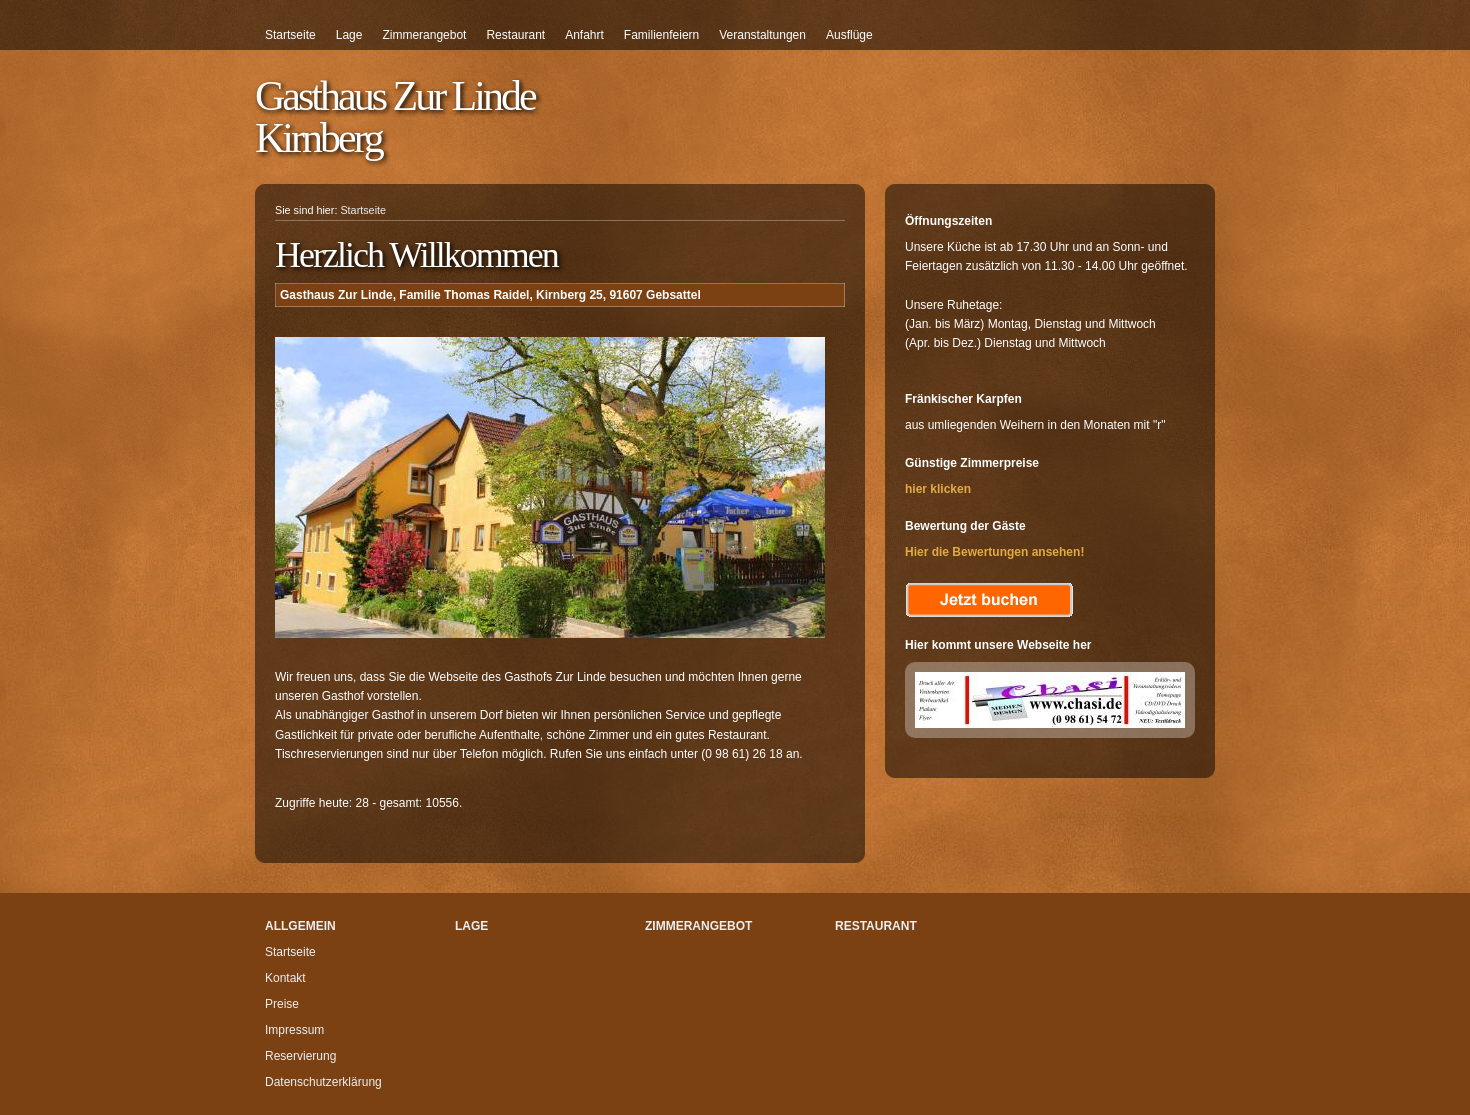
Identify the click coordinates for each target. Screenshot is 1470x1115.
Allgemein (300, 926)
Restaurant (515, 35)
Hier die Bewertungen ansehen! (994, 552)
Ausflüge (849, 35)
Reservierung (300, 1056)
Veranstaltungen (762, 35)
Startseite (290, 35)
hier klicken (938, 489)
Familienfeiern (661, 35)
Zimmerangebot (424, 35)
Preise (282, 1004)
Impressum (294, 1030)
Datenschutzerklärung (323, 1082)
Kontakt (285, 978)
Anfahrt (584, 35)
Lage (349, 35)
